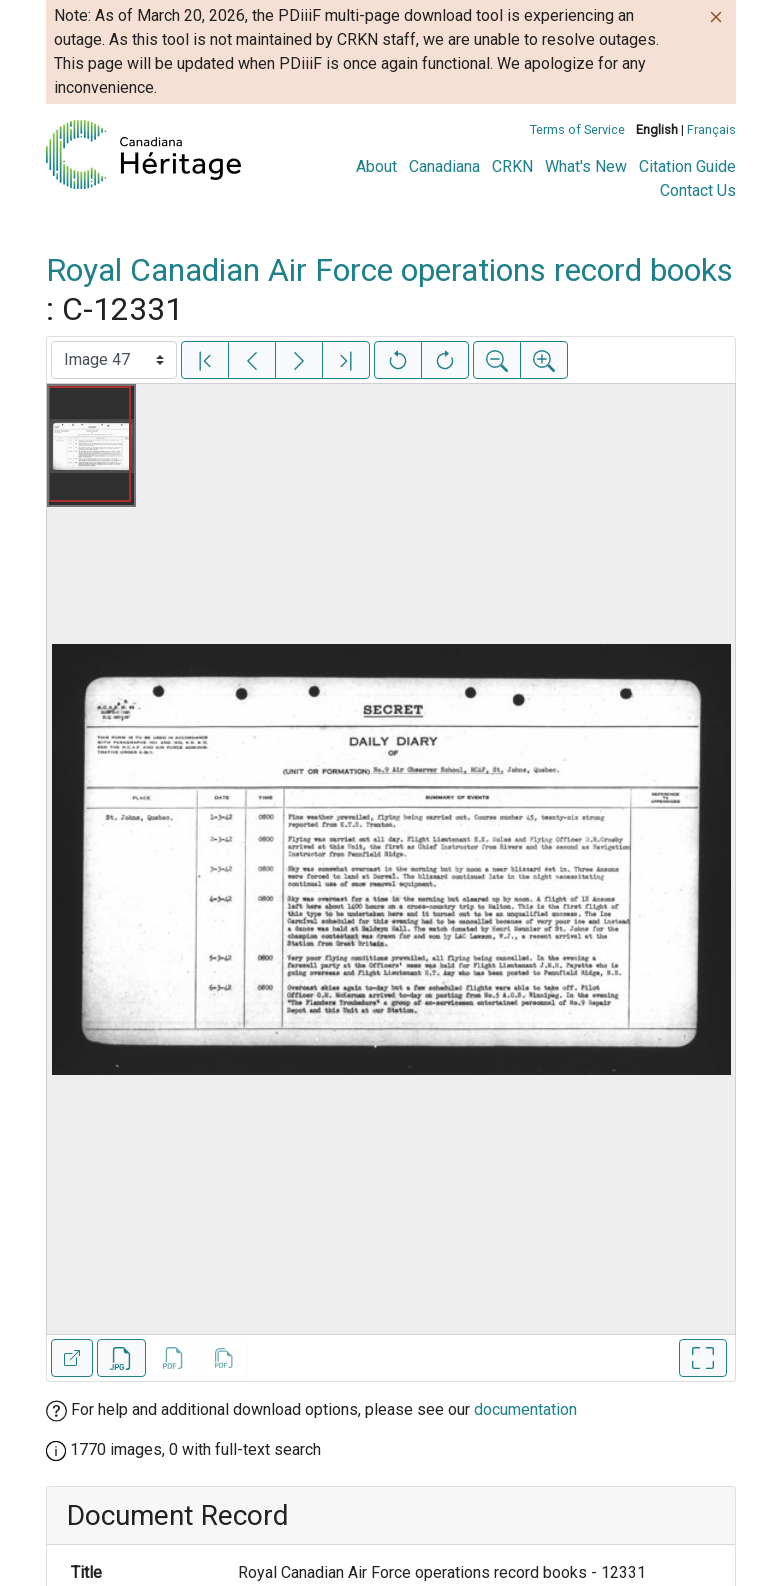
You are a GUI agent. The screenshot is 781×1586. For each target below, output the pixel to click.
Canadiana (444, 166)
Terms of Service (577, 129)
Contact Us (698, 190)
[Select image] (114, 360)
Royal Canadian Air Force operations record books (389, 270)
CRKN (512, 166)
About (376, 166)
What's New (586, 166)
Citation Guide (687, 166)
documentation (525, 1409)
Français (711, 129)
